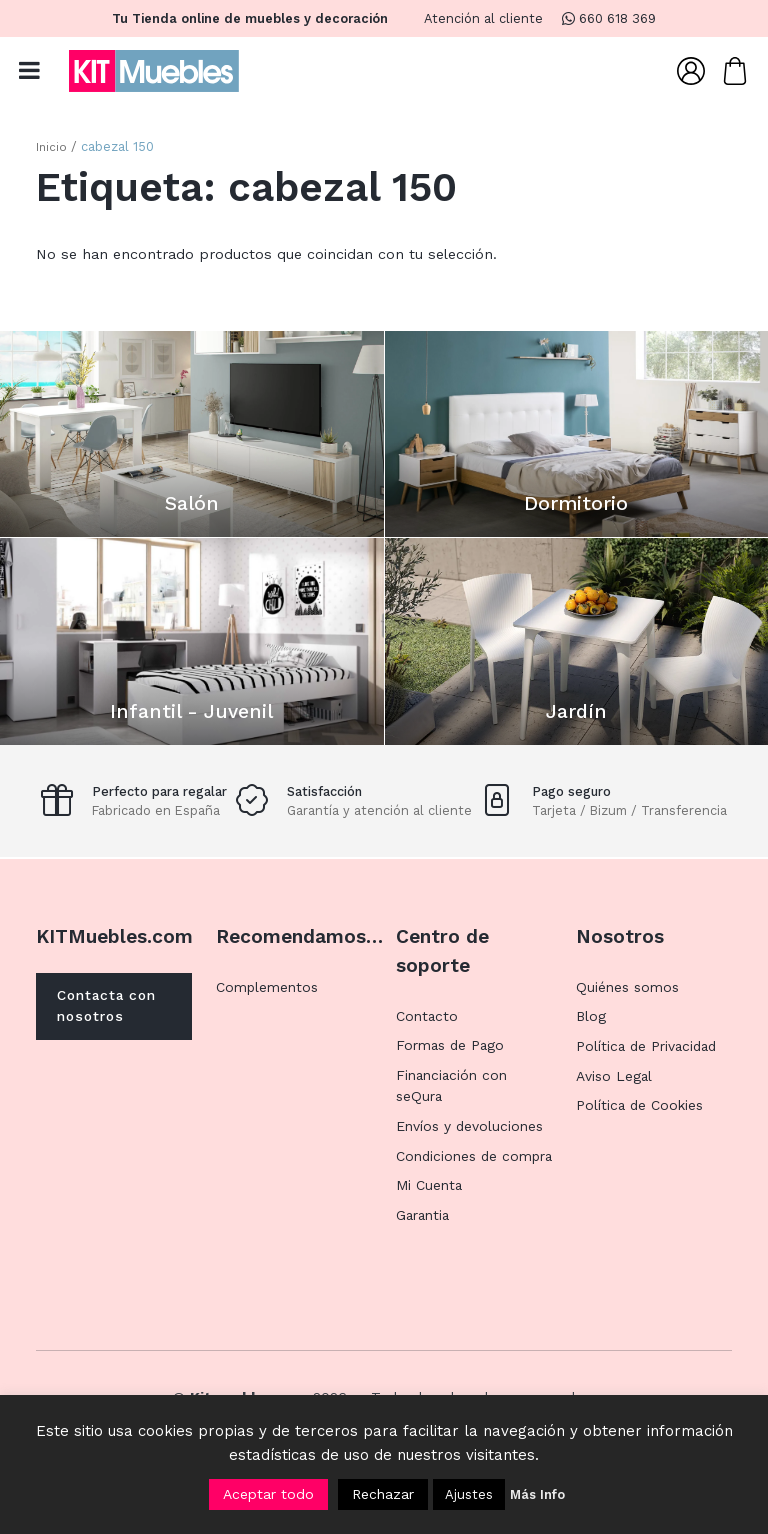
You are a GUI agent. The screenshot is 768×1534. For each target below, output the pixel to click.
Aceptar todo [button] (268, 1494)
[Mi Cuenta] (691, 73)
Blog (591, 1040)
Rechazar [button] (383, 1494)
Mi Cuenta (431, 1230)
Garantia (425, 1260)
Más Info (537, 1494)
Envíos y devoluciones (472, 1149)
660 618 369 (609, 18)
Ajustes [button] (469, 1494)
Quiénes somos (630, 1010)
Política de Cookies (643, 1129)
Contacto (428, 1039)
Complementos (270, 1010)
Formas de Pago (453, 1068)
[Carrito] (735, 73)
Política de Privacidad (650, 1069)
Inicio (52, 152)
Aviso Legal (615, 1099)
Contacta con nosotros (113, 1031)
